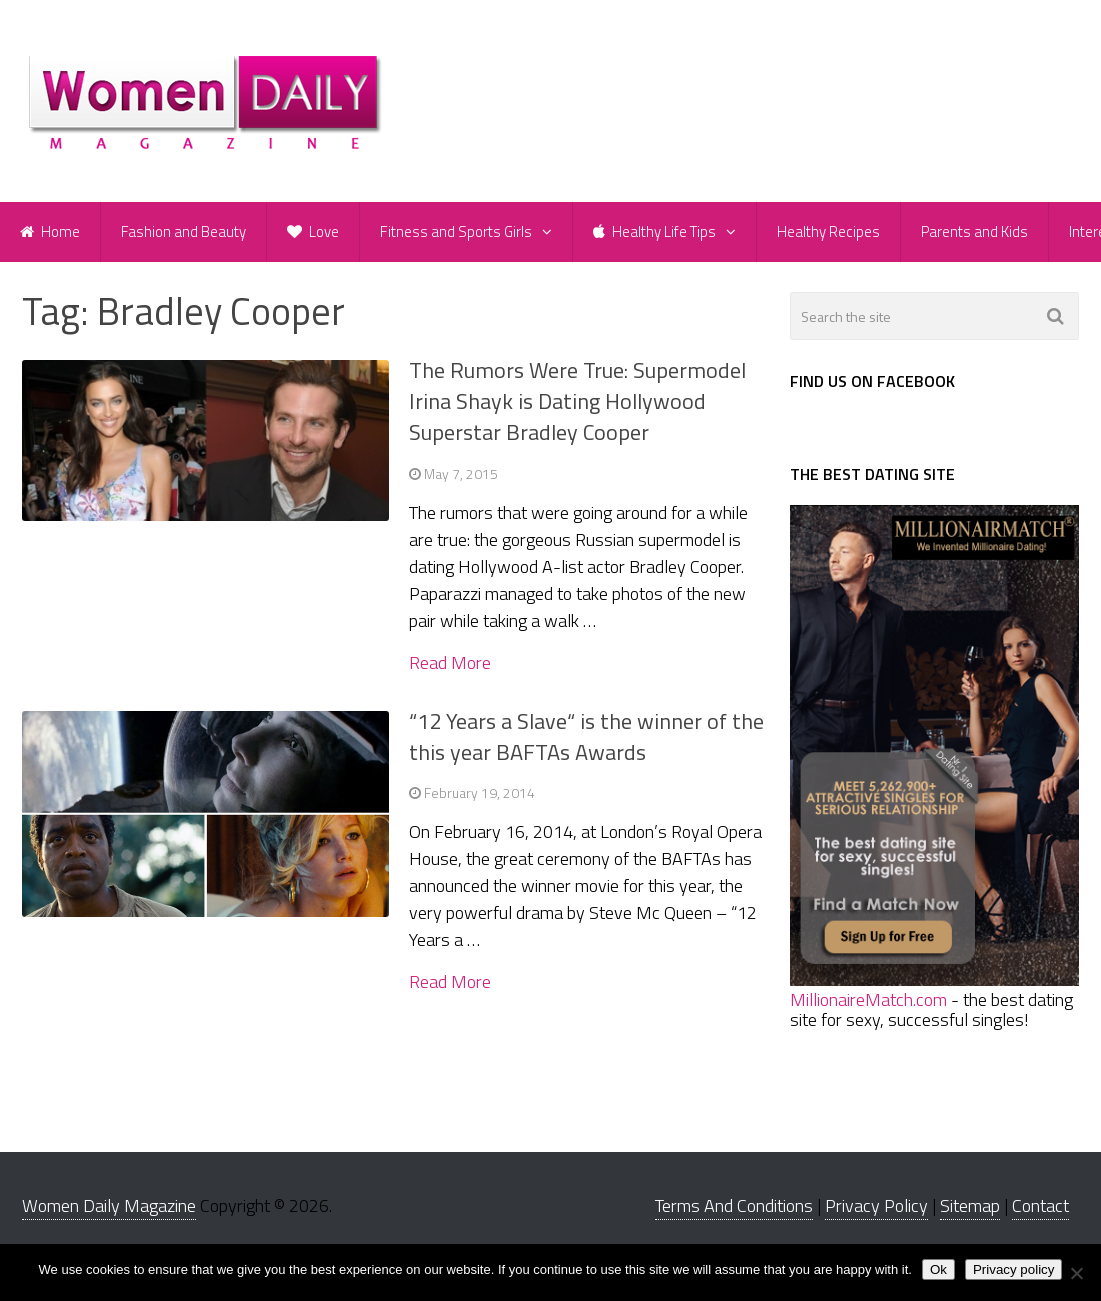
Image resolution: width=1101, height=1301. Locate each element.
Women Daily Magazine (109, 1205)
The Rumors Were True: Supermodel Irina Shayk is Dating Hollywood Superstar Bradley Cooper (577, 401)
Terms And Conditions (734, 1205)
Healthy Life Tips (654, 231)
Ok (938, 1269)
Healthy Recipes (828, 231)
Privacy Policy (876, 1205)
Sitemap (970, 1205)
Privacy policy (1013, 1269)
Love (313, 231)
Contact (1040, 1205)
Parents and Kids (974, 231)
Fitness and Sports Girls (456, 231)
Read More (450, 663)
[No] (1076, 1273)
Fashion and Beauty (183, 231)
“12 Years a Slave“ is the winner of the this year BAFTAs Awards (586, 736)
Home (50, 231)
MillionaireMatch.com (868, 999)
